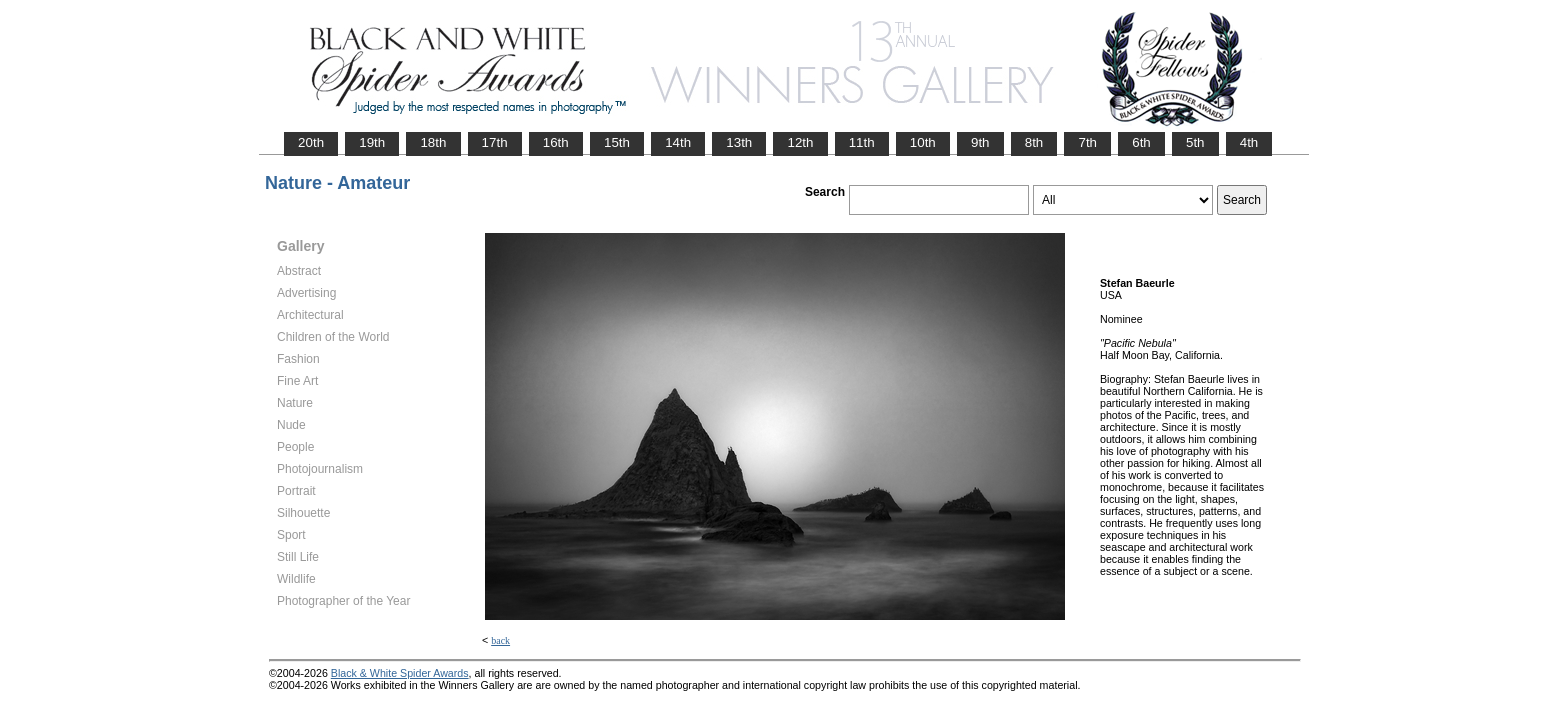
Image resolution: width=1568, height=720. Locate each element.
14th (678, 142)
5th (1195, 142)
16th (556, 142)
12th (800, 142)
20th (311, 142)
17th (495, 142)
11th (862, 142)
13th (739, 142)
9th (980, 142)
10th (923, 142)
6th (1141, 142)
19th (372, 142)
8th (1034, 142)
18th (433, 142)
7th (1087, 142)
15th (617, 142)
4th (1249, 142)
